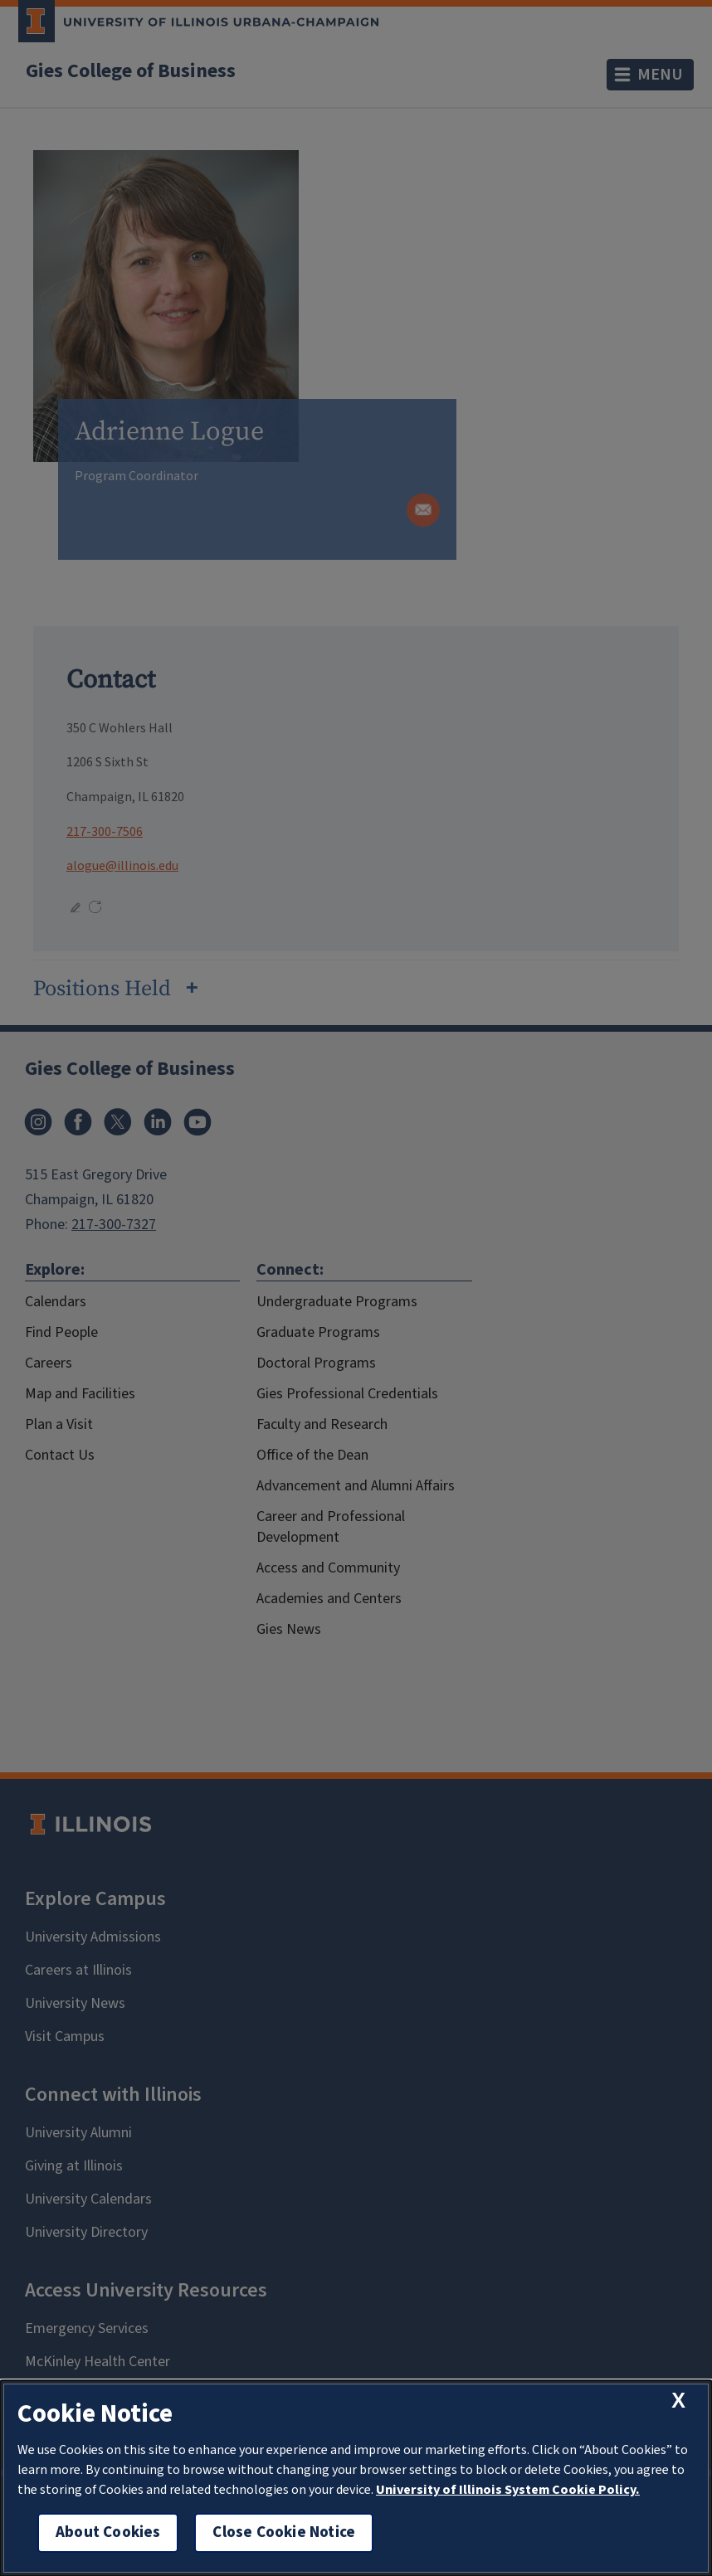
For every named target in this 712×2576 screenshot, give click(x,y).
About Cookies (108, 2532)
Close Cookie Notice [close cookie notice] (283, 2532)
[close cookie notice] (678, 2400)
